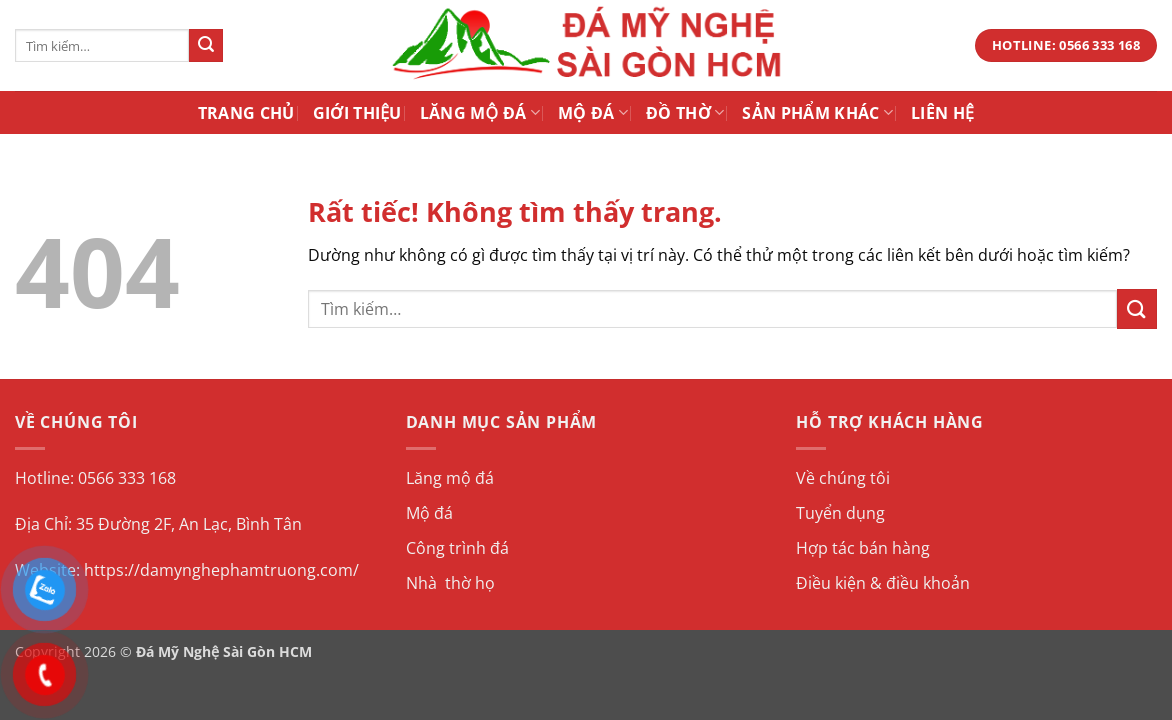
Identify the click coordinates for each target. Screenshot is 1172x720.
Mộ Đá (593, 113)
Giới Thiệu (357, 113)
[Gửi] (206, 46)
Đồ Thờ (685, 113)
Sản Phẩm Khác (817, 113)
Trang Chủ (246, 113)
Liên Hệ (942, 113)
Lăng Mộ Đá (480, 113)
